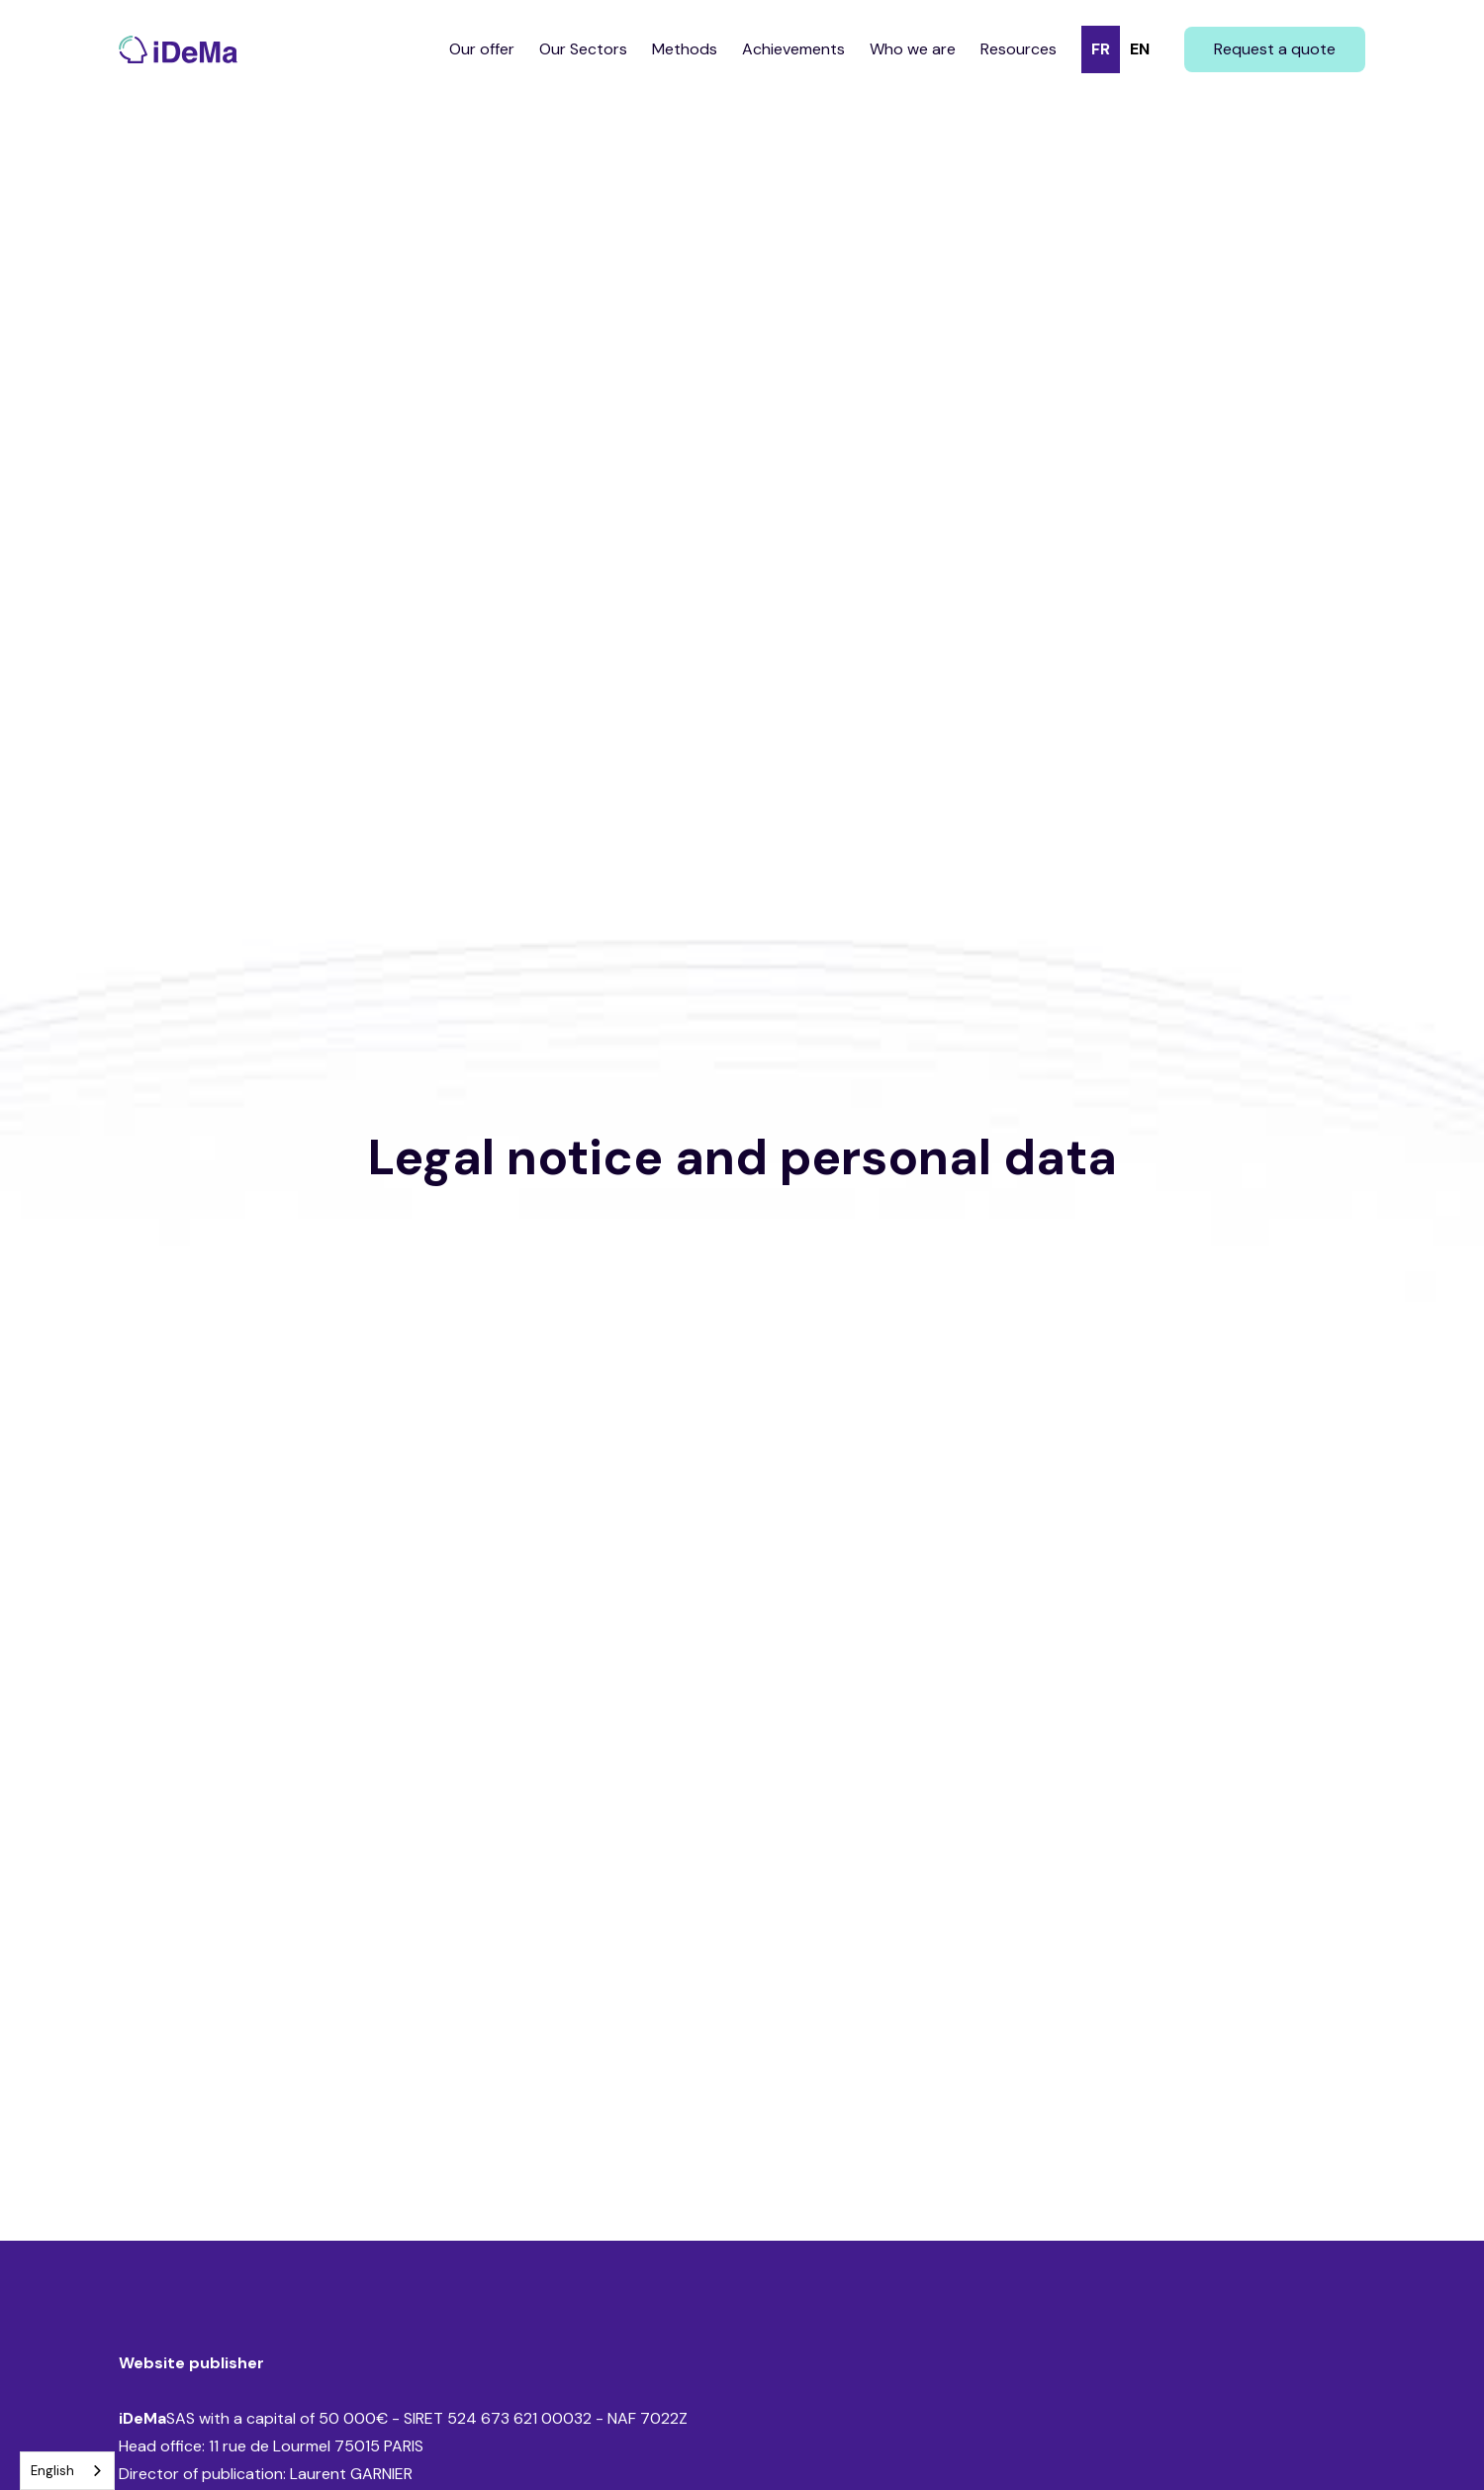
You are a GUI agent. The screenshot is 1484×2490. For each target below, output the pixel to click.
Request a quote (1275, 49)
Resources (1018, 49)
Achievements (793, 49)
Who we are (913, 49)
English (52, 2470)
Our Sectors (583, 49)
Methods (684, 49)
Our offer (481, 49)
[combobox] (67, 2470)
